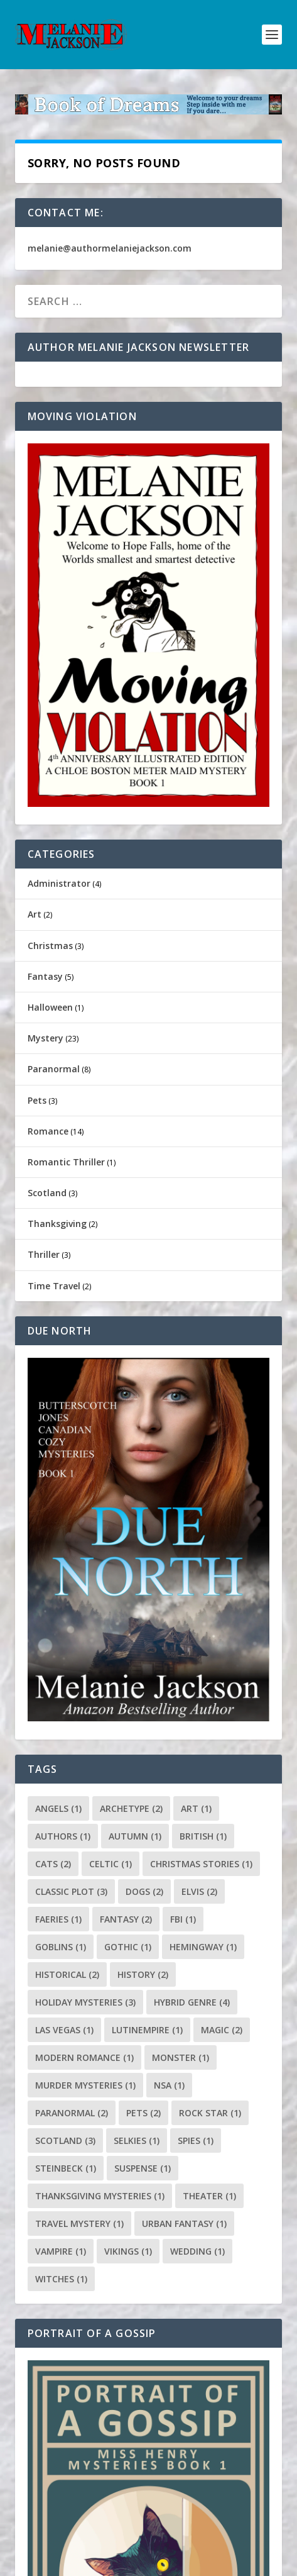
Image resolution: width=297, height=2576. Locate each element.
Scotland (47, 1193)
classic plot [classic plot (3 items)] (71, 1891)
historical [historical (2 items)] (67, 1974)
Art (34, 914)
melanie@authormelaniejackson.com (110, 248)
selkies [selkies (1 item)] (136, 2140)
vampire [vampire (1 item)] (60, 2251)
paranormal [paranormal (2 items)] (71, 2113)
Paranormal (54, 1069)
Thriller (44, 1254)
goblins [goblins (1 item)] (60, 1947)
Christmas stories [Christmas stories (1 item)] (201, 1864)
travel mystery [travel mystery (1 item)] (79, 2223)
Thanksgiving (57, 1224)
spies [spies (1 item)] (195, 2140)
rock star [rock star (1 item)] (210, 2113)
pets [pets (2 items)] (143, 2113)
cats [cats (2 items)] (53, 1864)
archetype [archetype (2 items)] (131, 1808)
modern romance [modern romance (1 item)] (84, 2057)
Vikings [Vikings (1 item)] (128, 2251)
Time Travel (54, 1286)
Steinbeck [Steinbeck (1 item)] (65, 2168)
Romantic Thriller (66, 1162)
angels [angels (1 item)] (58, 1808)
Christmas (50, 946)
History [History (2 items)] (142, 1974)
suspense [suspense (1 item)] (142, 2168)
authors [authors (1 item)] (62, 1836)
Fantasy (45, 976)
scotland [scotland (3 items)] (65, 2140)
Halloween (50, 1007)
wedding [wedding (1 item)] (197, 2251)
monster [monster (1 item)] (180, 2057)
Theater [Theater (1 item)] (209, 2196)
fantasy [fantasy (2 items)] (126, 1919)
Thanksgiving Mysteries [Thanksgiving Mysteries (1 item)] (100, 2196)
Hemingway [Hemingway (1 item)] (203, 1947)
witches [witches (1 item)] (61, 2279)
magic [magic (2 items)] (221, 2030)
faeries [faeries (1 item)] (58, 1919)
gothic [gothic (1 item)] (127, 1947)
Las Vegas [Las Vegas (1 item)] (64, 2030)
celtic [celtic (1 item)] (110, 1864)
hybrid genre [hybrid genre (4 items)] (192, 2002)
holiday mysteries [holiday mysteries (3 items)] (85, 2002)
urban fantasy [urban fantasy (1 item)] (184, 2223)
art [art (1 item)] (196, 1808)
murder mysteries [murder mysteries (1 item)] (85, 2085)
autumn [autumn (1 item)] (135, 1836)
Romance (48, 1131)
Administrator (59, 883)
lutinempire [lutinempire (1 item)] (147, 2030)
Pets (37, 1100)
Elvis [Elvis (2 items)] (199, 1891)
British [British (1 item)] (203, 1836)
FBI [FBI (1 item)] (183, 1919)
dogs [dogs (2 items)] (144, 1891)
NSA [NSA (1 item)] (169, 2085)
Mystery (45, 1038)
